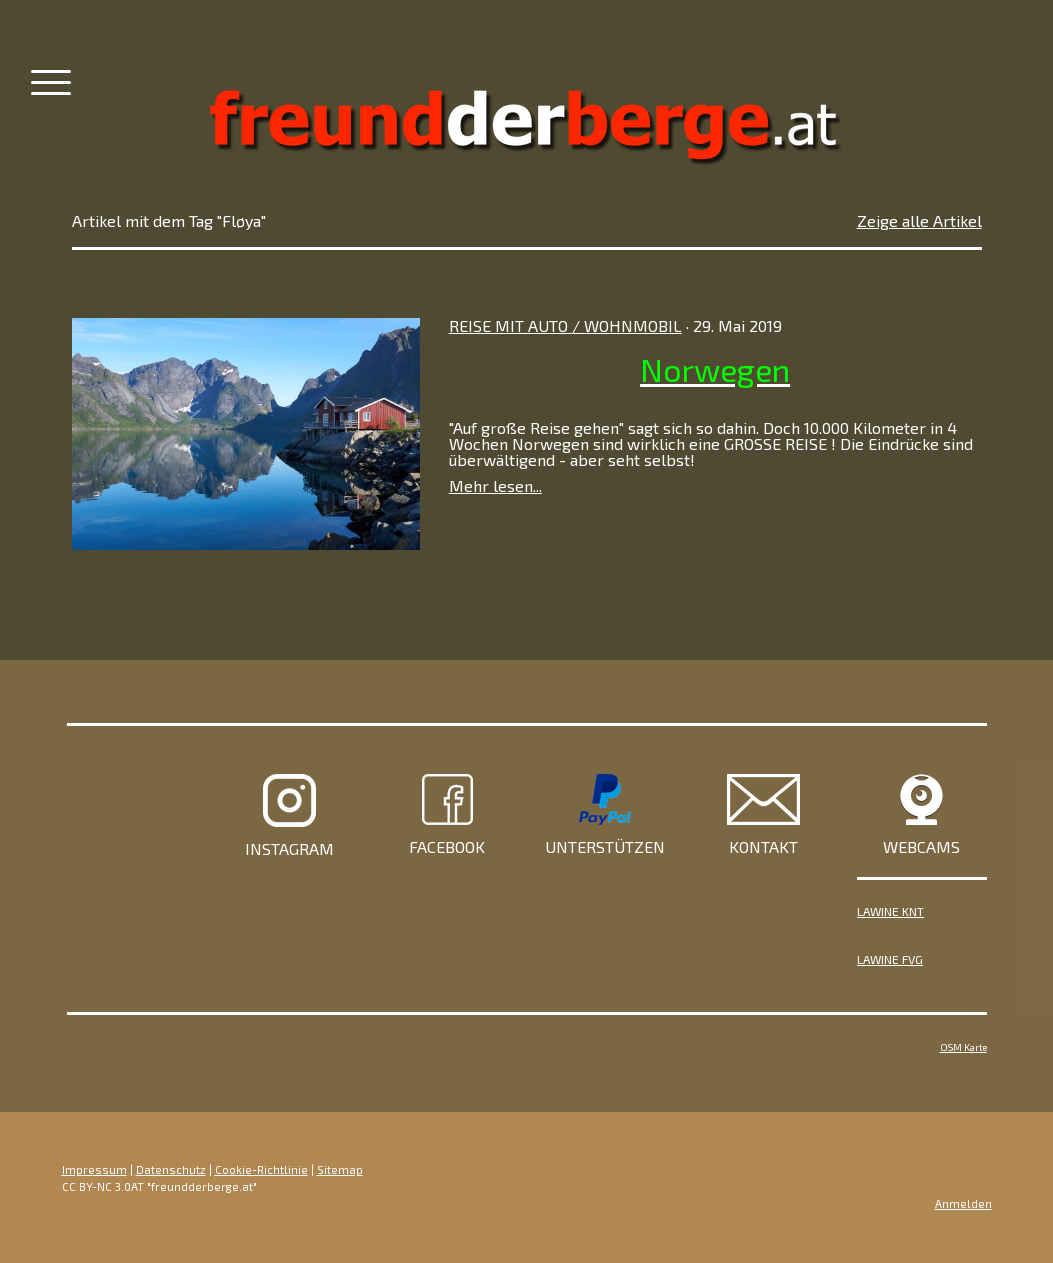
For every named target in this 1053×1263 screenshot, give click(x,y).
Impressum (94, 1169)
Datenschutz (171, 1169)
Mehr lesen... (495, 485)
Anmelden (963, 1203)
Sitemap (340, 1169)
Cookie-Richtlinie (261, 1169)
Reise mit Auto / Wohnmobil (565, 325)
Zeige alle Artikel (919, 220)
